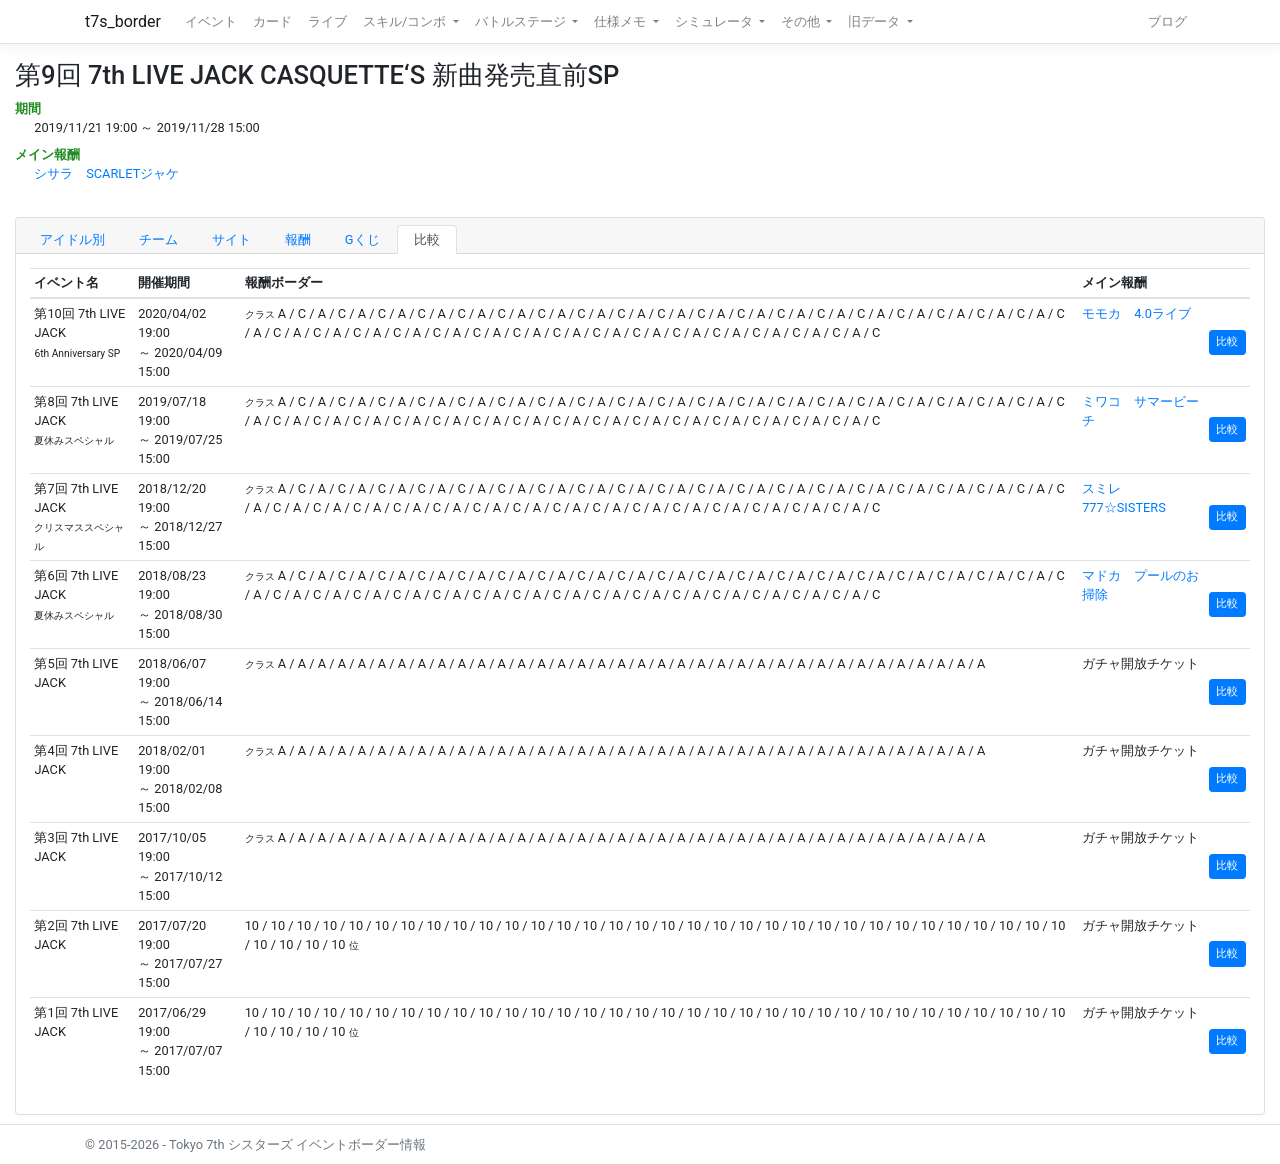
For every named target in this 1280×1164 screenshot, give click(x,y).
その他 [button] (802, 21)
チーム (158, 239)
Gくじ (362, 239)
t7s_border (123, 21)
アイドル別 (72, 239)
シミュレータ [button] (715, 21)
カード (272, 21)
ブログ (1167, 21)
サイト (231, 239)
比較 (427, 239)
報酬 (298, 239)
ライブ (327, 21)
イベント (211, 21)
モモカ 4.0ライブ (1136, 313)
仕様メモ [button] (621, 21)
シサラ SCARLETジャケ (106, 173)
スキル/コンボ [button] (406, 21)
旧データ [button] (875, 21)
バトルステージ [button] (522, 21)
